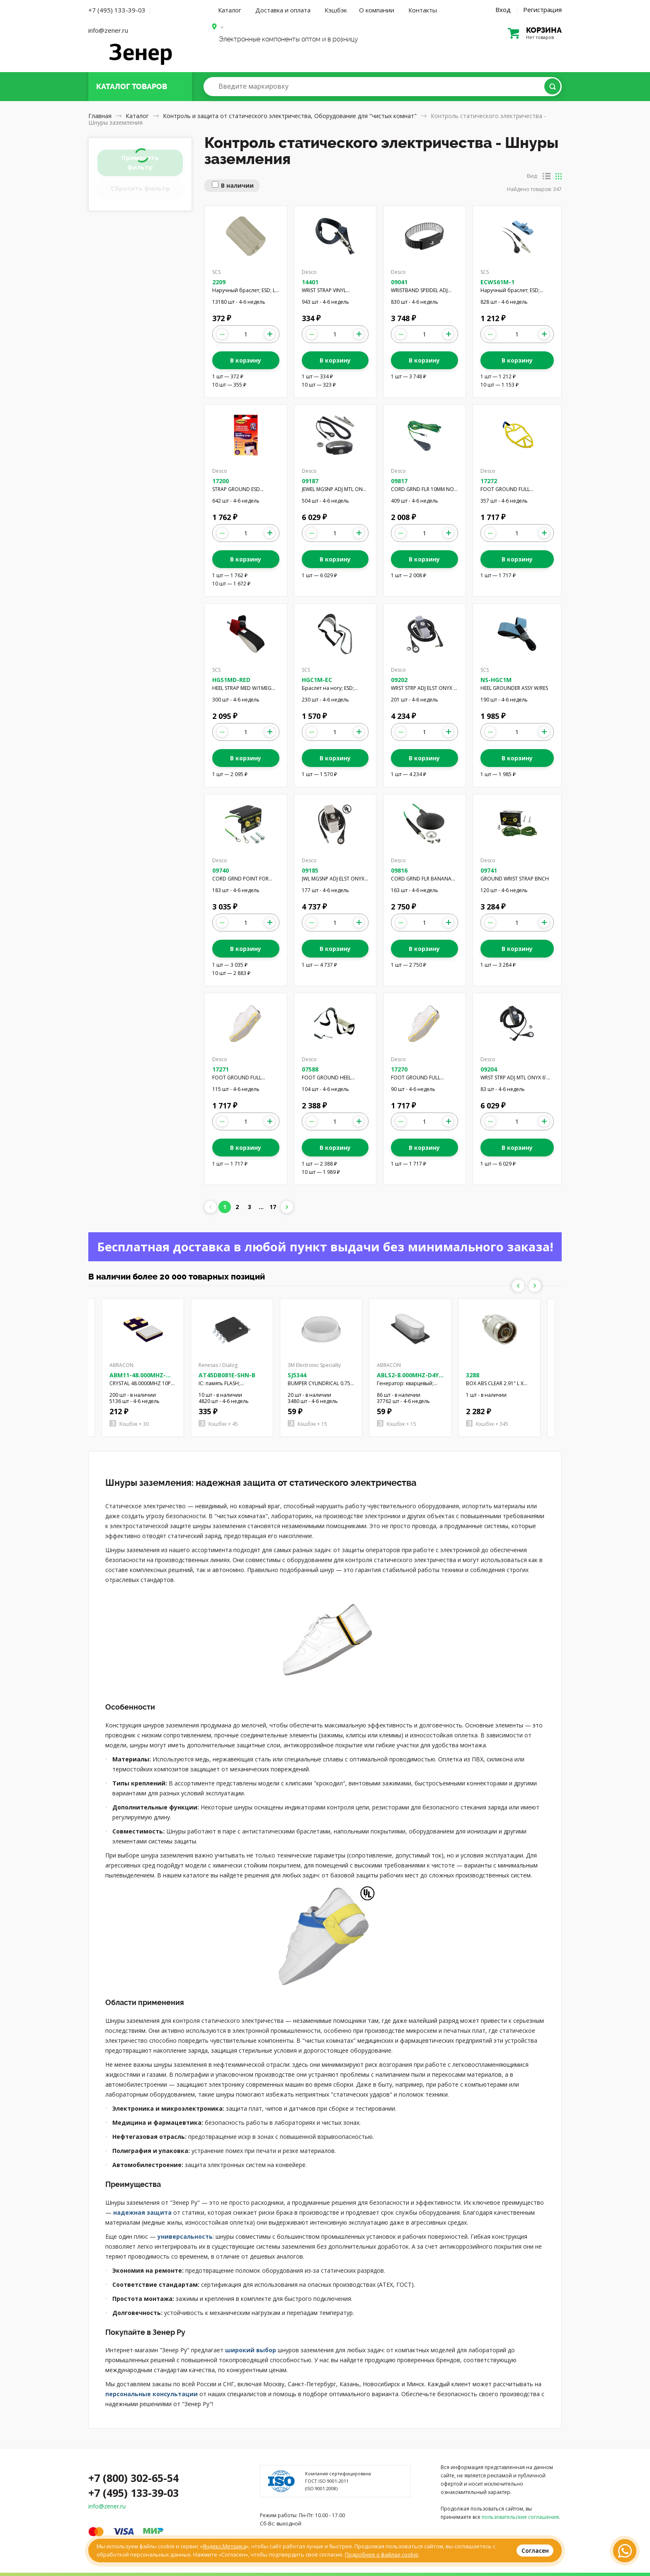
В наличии (237, 185)
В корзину (245, 360)
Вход (503, 9)
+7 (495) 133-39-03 (117, 10)
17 (272, 1207)
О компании (376, 10)
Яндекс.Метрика (224, 2546)
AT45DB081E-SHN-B (227, 1375)
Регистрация (542, 9)
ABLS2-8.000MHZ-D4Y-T (409, 1378)
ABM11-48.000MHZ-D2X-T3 (137, 1378)
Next (535, 1286)
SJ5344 (297, 1375)
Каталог (229, 10)
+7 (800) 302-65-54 (133, 2478)
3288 (472, 1375)
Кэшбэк (336, 10)
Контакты (422, 10)
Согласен (535, 2550)
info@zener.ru (108, 30)
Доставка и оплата (282, 10)
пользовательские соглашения (520, 2516)
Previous (518, 1286)
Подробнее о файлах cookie (381, 2554)
